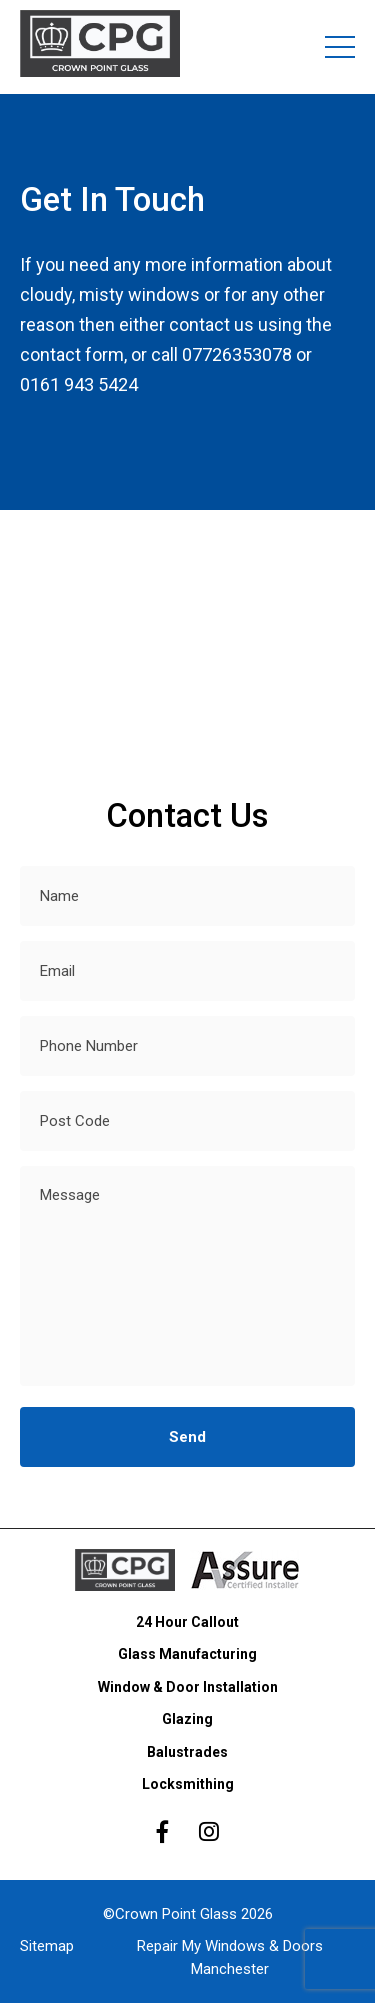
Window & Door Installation (188, 1687)
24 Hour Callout (187, 1622)
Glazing (187, 1719)
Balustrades (187, 1752)
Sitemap (47, 1946)
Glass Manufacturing (187, 1654)
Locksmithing (188, 1784)
